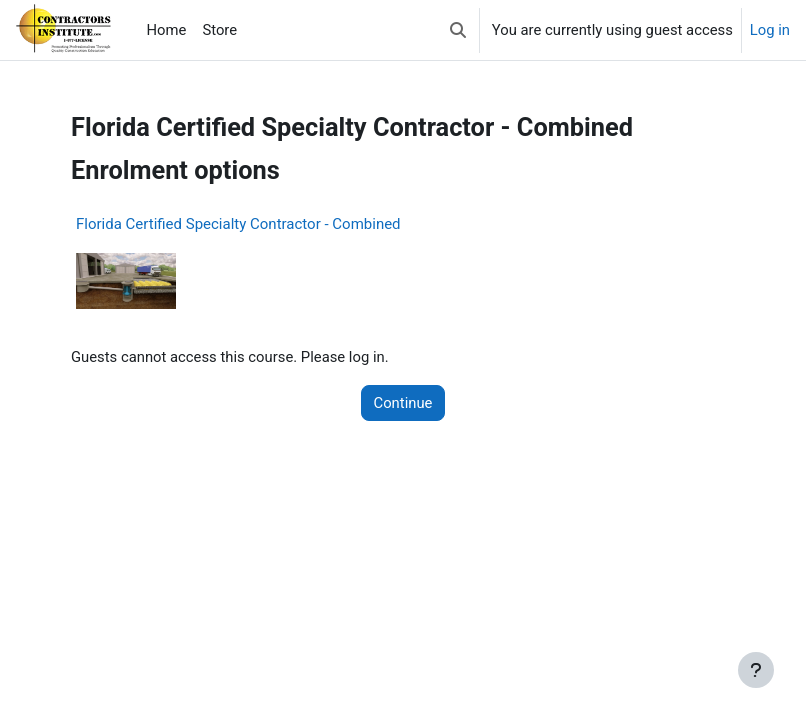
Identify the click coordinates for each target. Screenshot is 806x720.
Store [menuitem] (219, 30)
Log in (770, 30)
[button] (458, 30)
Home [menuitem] (167, 30)
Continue (403, 403)
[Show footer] (756, 670)
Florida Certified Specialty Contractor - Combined (238, 224)
